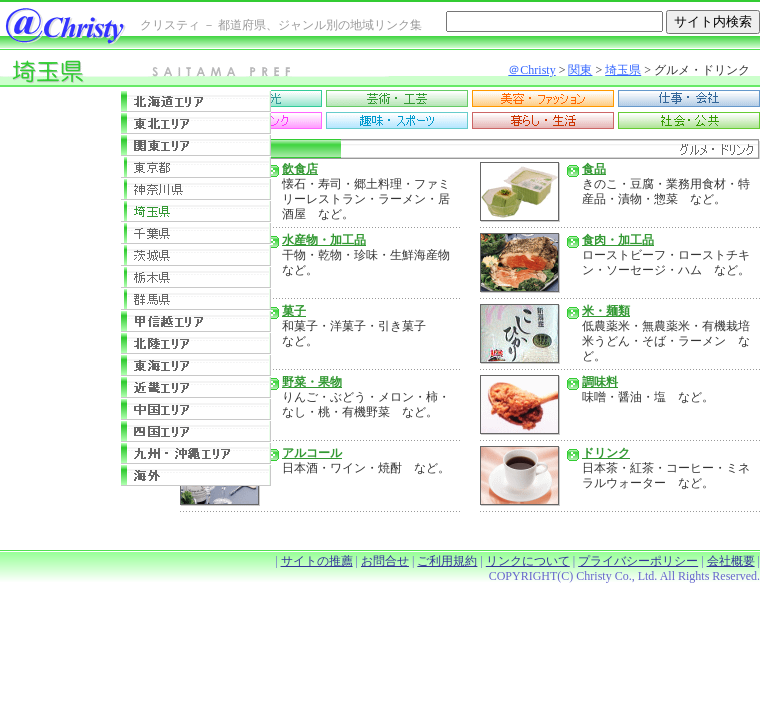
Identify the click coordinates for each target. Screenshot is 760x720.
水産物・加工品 (324, 240)
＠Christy (531, 70)
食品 (594, 169)
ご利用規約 (447, 561)
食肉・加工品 (618, 240)
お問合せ (385, 561)
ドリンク (606, 453)
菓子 (294, 311)
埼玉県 (623, 70)
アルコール (312, 453)
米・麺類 (606, 311)
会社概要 (731, 561)
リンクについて (528, 561)
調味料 (600, 382)
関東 (580, 70)
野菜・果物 (312, 382)
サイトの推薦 (317, 561)
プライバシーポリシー (638, 561)
